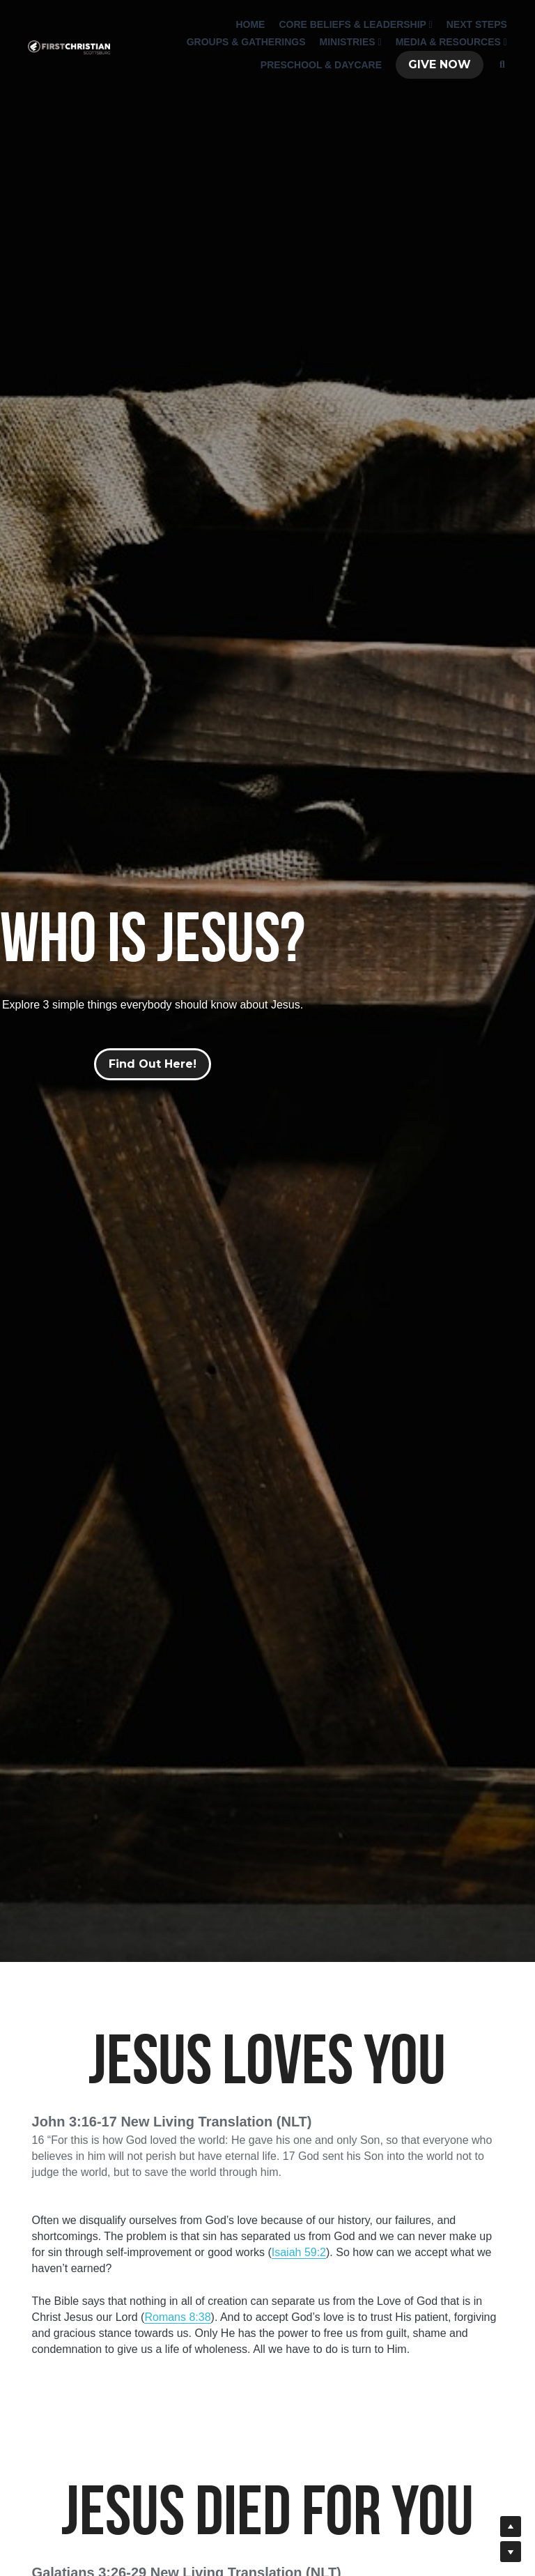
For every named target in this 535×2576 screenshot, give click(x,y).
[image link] (65, 48)
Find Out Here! (152, 1064)
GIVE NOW (436, 65)
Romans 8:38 (177, 2317)
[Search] (499, 66)
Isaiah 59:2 (299, 2252)
